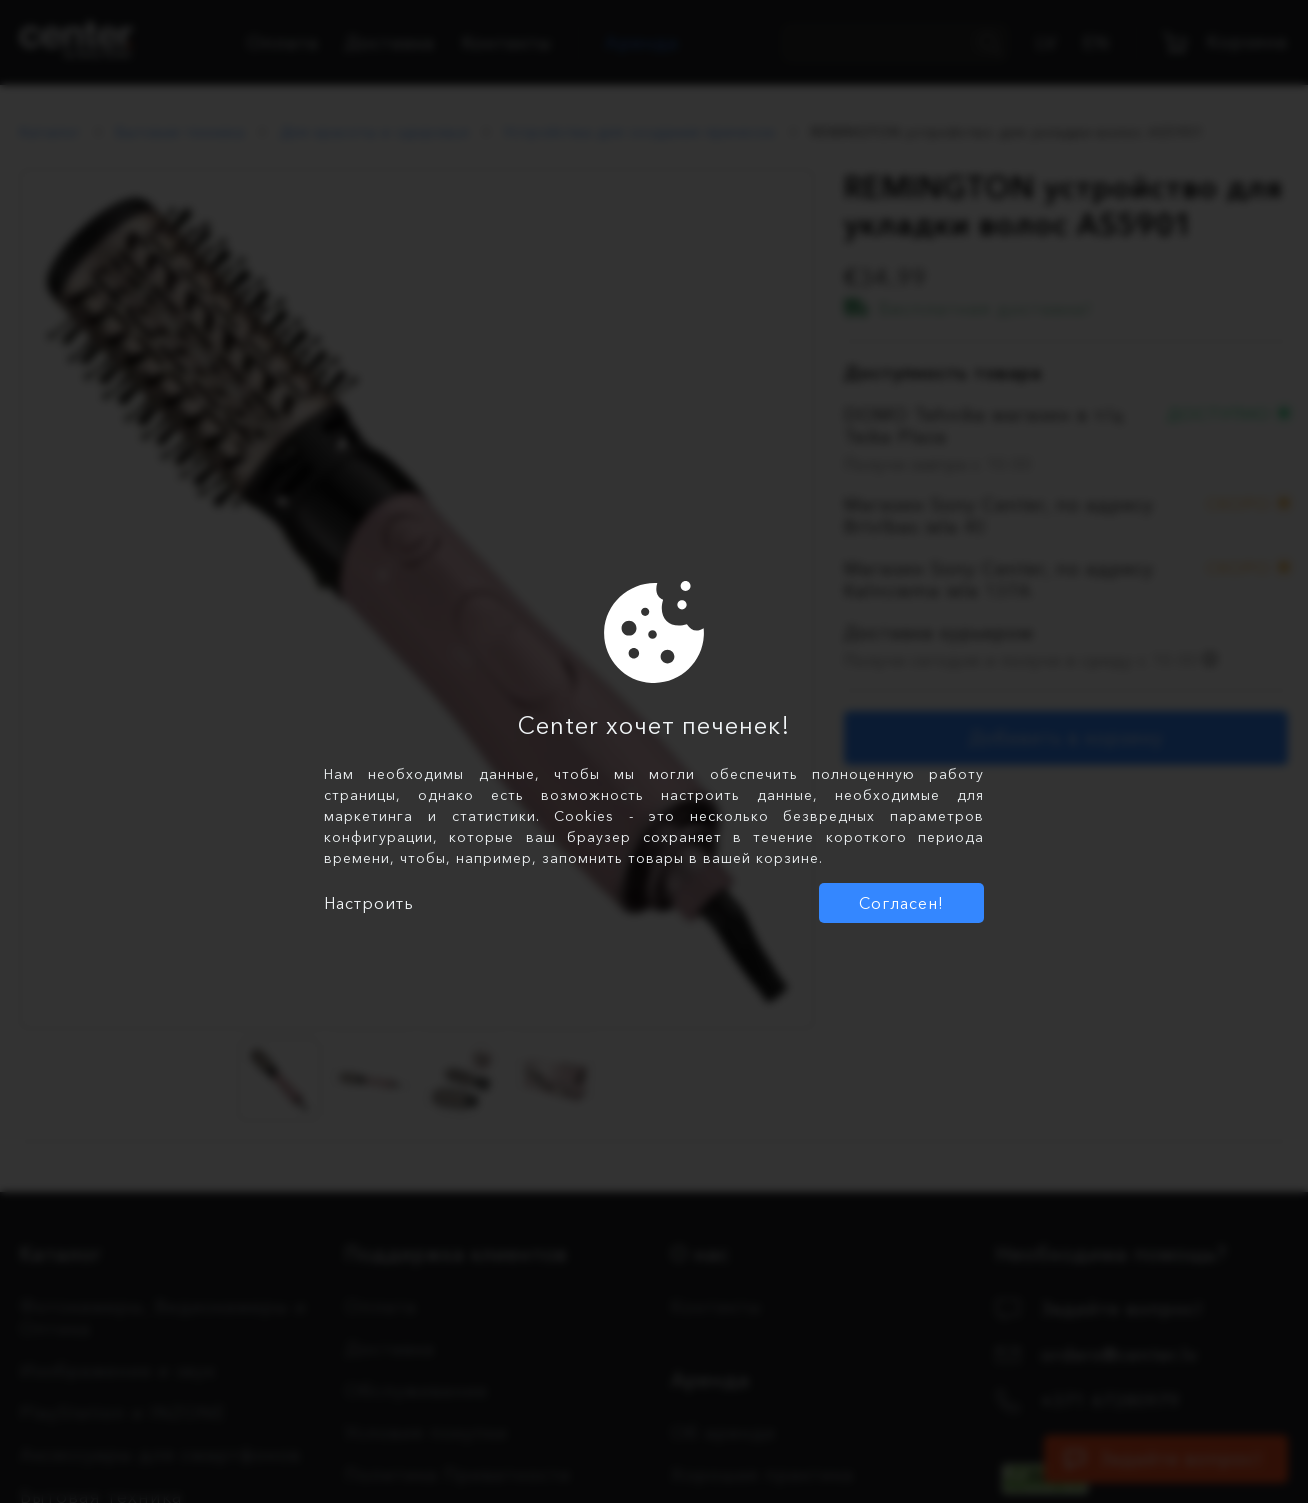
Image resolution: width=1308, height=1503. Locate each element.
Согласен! (901, 903)
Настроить (369, 903)
